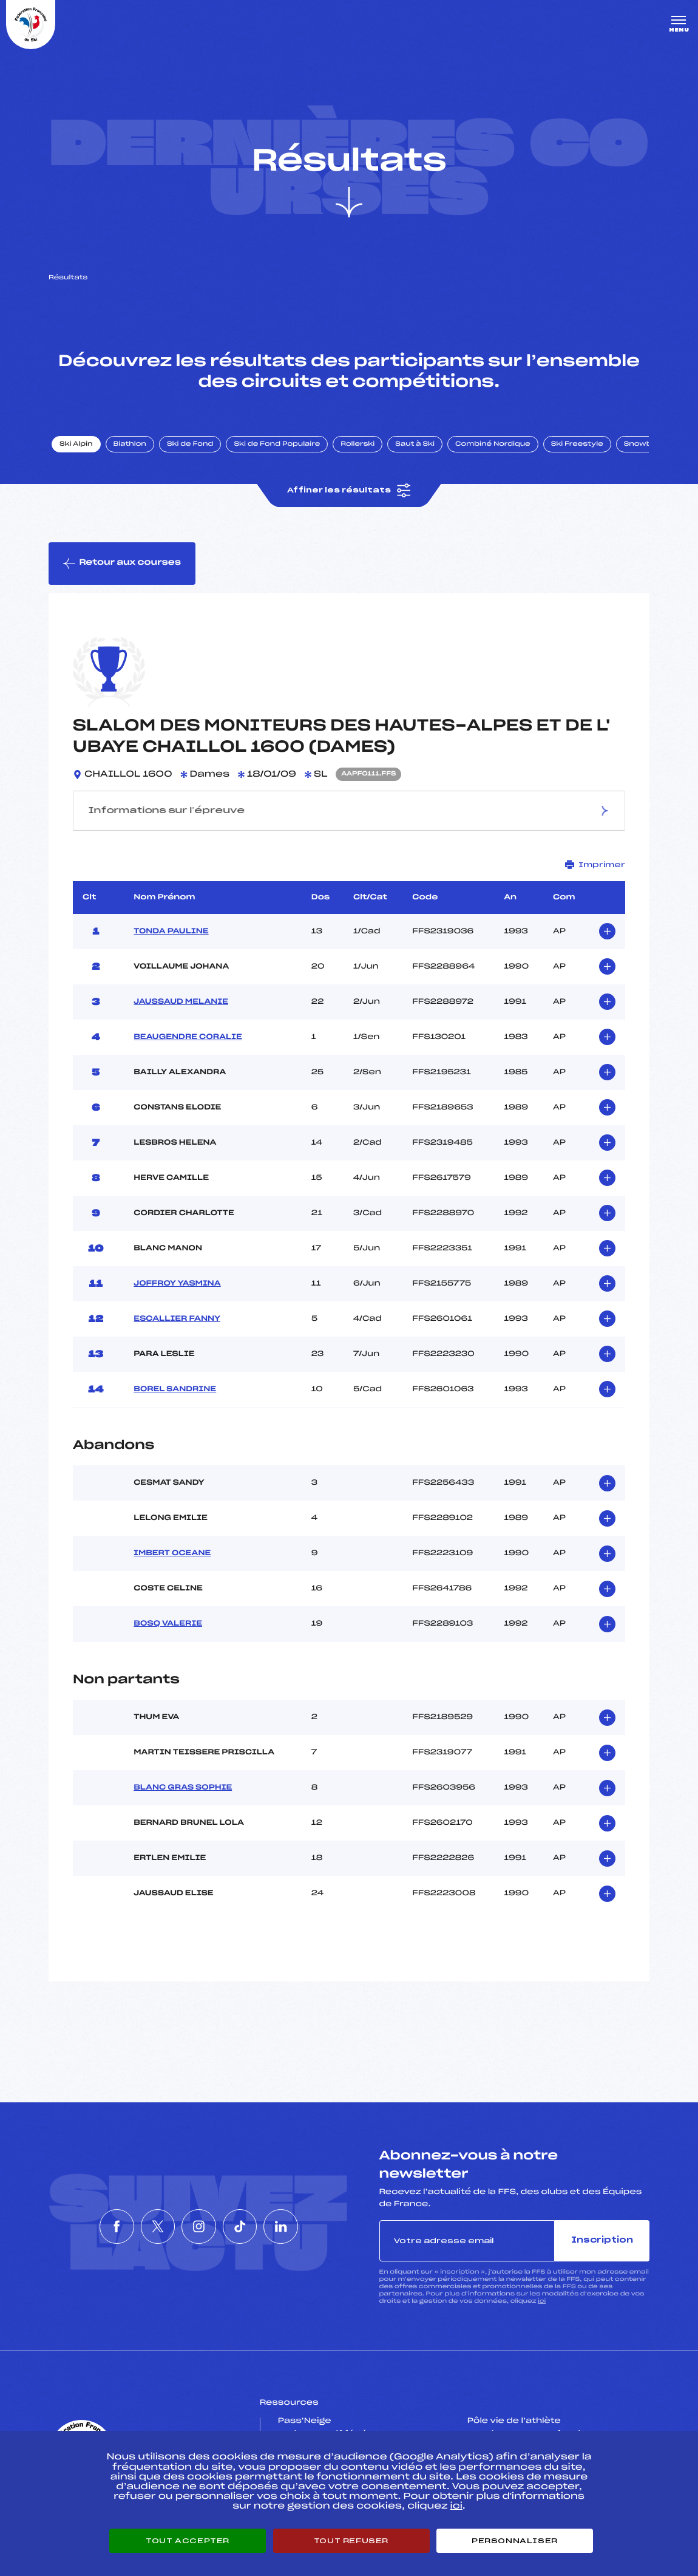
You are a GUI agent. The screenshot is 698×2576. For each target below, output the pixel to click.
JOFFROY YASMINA (177, 1284)
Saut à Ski (415, 445)
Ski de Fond (191, 445)
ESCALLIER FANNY (177, 1319)
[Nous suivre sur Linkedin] (309, 2227)
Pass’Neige (304, 2421)
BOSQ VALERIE (168, 1624)
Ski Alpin (76, 445)
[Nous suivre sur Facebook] (88, 2227)
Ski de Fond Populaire (278, 445)
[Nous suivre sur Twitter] (144, 2227)
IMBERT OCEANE (172, 1554)
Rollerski (358, 445)
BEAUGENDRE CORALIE (188, 1037)
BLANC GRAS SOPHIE (183, 1789)
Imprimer (595, 865)
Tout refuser (351, 2540)
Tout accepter (187, 2540)
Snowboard (648, 445)
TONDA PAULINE (171, 932)
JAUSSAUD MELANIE (181, 1002)
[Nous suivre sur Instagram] (199, 2227)
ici (542, 2302)
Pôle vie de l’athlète (514, 2421)
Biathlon (130, 445)
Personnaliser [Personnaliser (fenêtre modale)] (515, 2540)
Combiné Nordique (493, 445)
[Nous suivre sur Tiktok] (254, 2227)
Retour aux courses (122, 564)
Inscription (602, 2241)
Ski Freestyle (578, 445)
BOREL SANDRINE (175, 1390)
